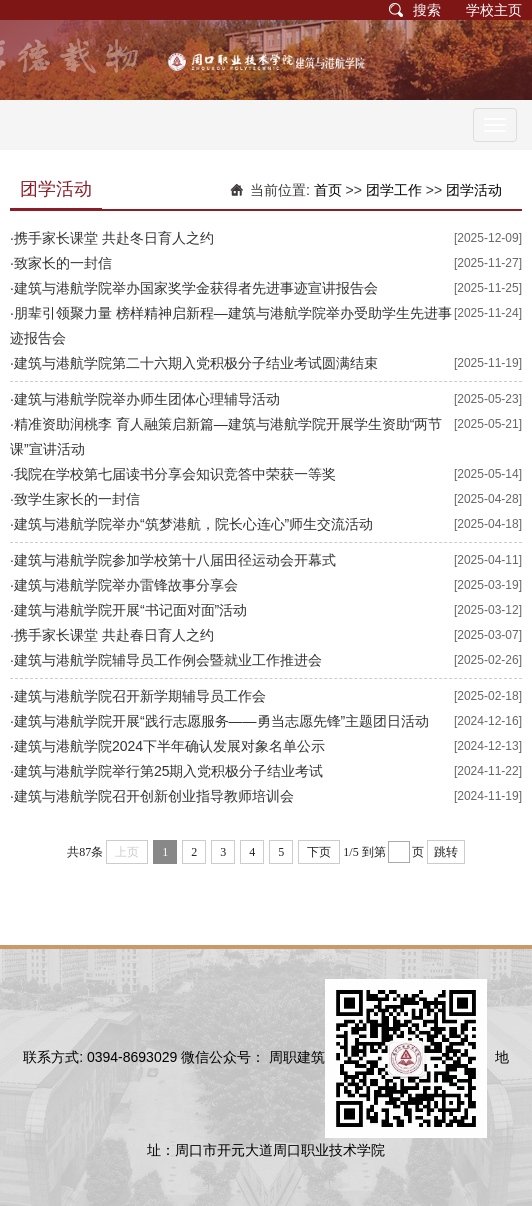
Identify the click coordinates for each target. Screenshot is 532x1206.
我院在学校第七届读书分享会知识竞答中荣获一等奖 (175, 474)
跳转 (446, 852)
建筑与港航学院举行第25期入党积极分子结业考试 (169, 771)
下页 (319, 852)
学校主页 (494, 10)
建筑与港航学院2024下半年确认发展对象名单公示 (169, 746)
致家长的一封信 (63, 263)
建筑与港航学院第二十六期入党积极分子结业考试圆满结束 (196, 363)
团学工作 (394, 190)
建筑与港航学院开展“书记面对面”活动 (130, 610)
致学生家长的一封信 (77, 499)
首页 (328, 190)
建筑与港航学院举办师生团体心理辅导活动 (147, 399)
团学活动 (474, 190)
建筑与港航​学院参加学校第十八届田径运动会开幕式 (175, 560)
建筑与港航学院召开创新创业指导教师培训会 (154, 796)
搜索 (427, 10)
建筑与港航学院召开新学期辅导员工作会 (140, 696)
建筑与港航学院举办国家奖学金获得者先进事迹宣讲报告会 (196, 288)
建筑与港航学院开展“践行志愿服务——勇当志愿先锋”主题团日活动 (221, 721)
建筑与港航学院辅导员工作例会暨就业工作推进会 (168, 660)
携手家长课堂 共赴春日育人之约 (114, 635)
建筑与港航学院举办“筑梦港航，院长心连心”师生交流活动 (193, 524)
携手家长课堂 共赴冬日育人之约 (114, 238)
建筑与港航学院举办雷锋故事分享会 (126, 585)
